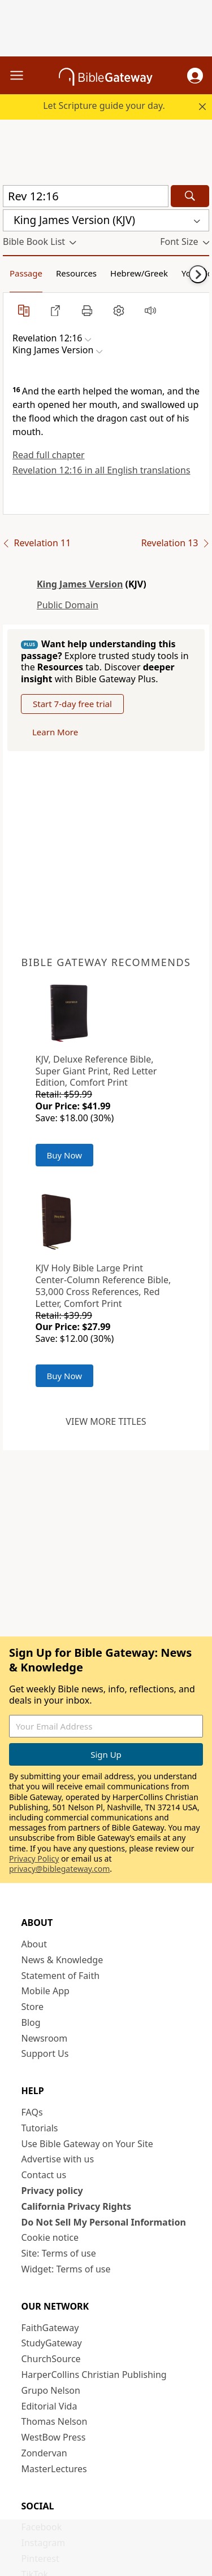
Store (32, 2006)
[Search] (190, 196)
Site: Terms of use (58, 2253)
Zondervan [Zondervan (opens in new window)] (44, 2453)
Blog (31, 2022)
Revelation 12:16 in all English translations (101, 470)
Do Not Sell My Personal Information (103, 2222)
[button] (195, 76)
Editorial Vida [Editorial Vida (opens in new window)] (49, 2406)
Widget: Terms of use (66, 2269)
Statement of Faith (60, 1975)
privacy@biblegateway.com (59, 1868)
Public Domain (67, 605)
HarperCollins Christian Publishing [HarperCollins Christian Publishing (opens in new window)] (94, 2374)
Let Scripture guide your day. (104, 105)
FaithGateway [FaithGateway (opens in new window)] (50, 2328)
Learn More (55, 732)
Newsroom (44, 2038)
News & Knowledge (62, 1960)
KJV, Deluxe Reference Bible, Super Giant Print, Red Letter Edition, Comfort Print (96, 1071)
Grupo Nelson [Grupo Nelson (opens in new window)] (50, 2390)
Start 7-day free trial (72, 703)
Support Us (45, 2053)
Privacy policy (52, 2190)
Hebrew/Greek (139, 273)
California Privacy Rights (76, 2206)
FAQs (32, 2112)
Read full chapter (48, 455)
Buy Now (65, 1155)
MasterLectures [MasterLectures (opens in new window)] (54, 2469)
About (34, 1944)
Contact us (44, 2175)
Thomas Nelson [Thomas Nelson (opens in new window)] (54, 2421)
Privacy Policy (34, 1858)
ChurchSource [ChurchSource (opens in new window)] (51, 2359)
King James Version (80, 584)
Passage (26, 273)
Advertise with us (57, 2159)
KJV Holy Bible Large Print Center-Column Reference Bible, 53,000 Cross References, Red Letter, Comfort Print (103, 1285)
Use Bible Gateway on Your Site (87, 2144)
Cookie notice (50, 2237)
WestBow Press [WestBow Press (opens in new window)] (53, 2437)
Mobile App (45, 1991)
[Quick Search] (85, 196)
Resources (76, 273)
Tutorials (39, 2128)
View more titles (106, 1421)
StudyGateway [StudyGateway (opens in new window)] (51, 2343)
